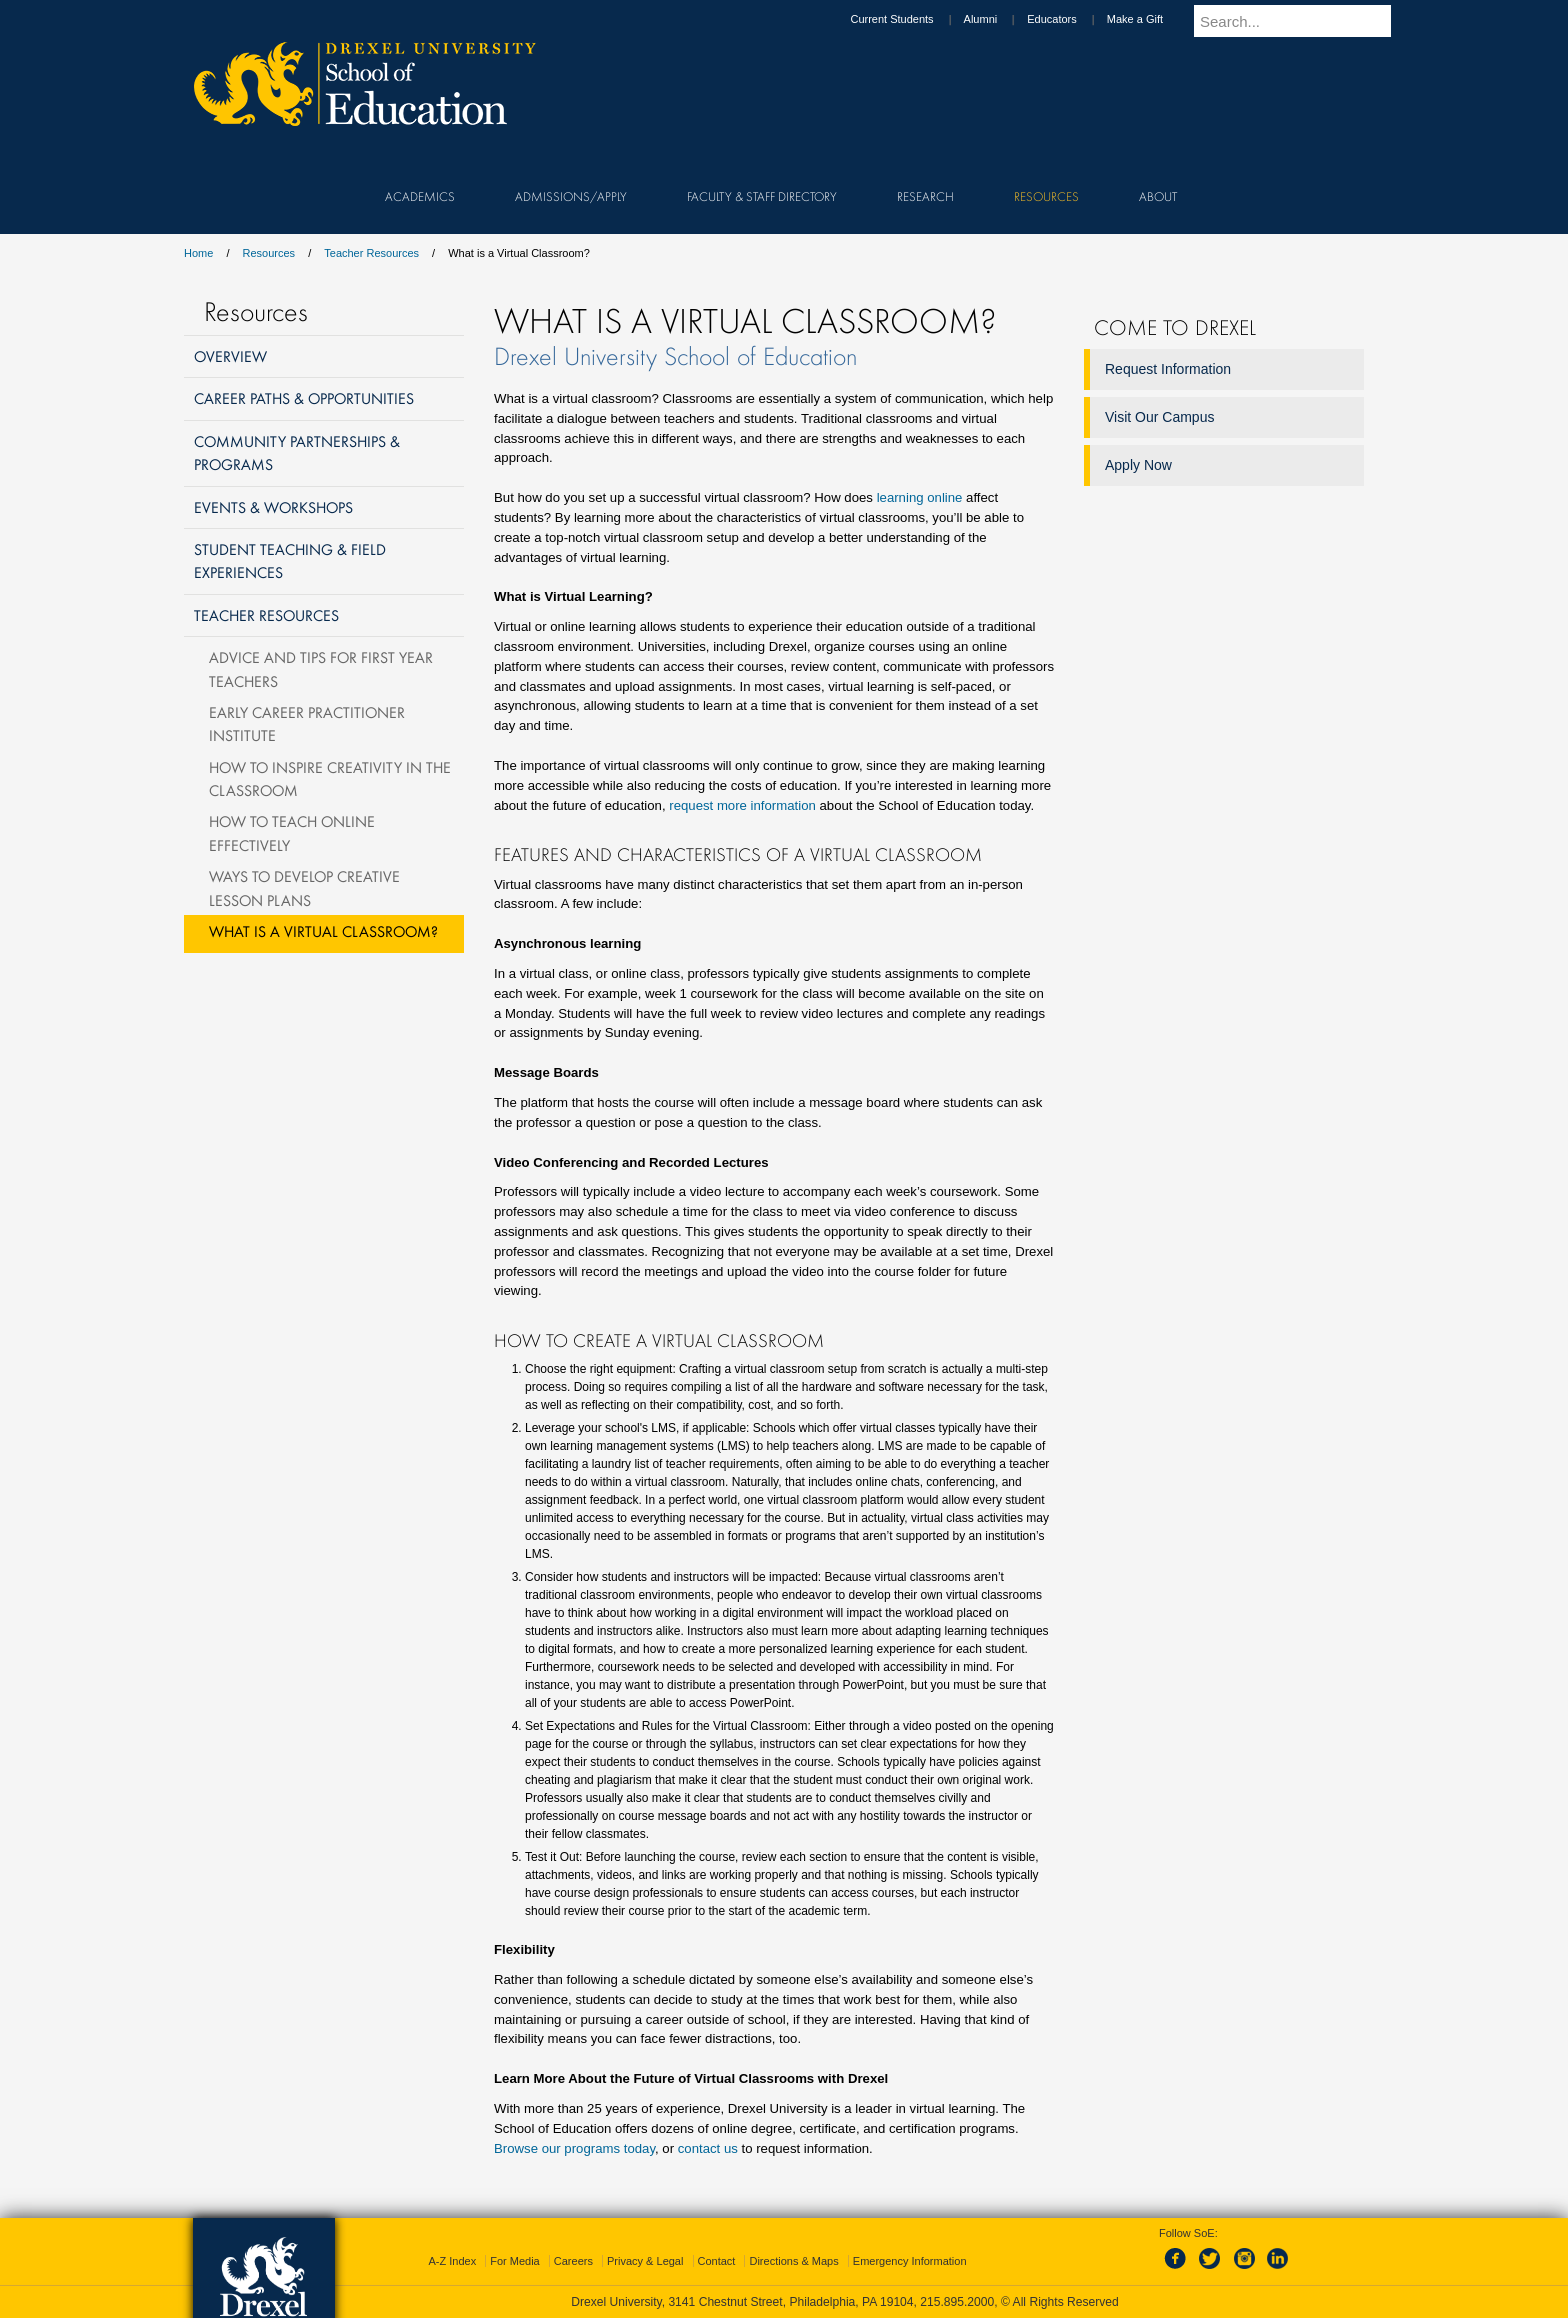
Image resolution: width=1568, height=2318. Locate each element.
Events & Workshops (273, 507)
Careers (573, 2261)
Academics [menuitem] (420, 196)
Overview (230, 356)
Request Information (1168, 369)
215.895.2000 (957, 2302)
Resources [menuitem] (1046, 196)
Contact (717, 2261)
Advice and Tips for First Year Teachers (321, 668)
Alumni (1000, 19)
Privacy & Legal (645, 2261)
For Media (515, 2261)
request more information (742, 805)
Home (198, 253)
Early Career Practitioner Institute (307, 723)
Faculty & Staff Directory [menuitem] (762, 196)
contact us (708, 2148)
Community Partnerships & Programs (297, 452)
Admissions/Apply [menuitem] (571, 196)
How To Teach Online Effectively (292, 832)
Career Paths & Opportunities (304, 398)
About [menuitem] (1158, 196)
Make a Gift (1154, 19)
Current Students (910, 19)
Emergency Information (910, 2261)
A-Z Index (452, 2261)
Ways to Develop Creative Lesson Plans (304, 887)
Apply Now (1138, 465)
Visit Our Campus (1159, 417)
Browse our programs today (574, 2148)
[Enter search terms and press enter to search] (1303, 21)
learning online (920, 497)
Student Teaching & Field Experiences (290, 560)
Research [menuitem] (925, 196)
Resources (269, 253)
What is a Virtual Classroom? (323, 931)
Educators (1071, 19)
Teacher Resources (371, 253)
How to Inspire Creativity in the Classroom (330, 778)
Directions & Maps (793, 2261)
